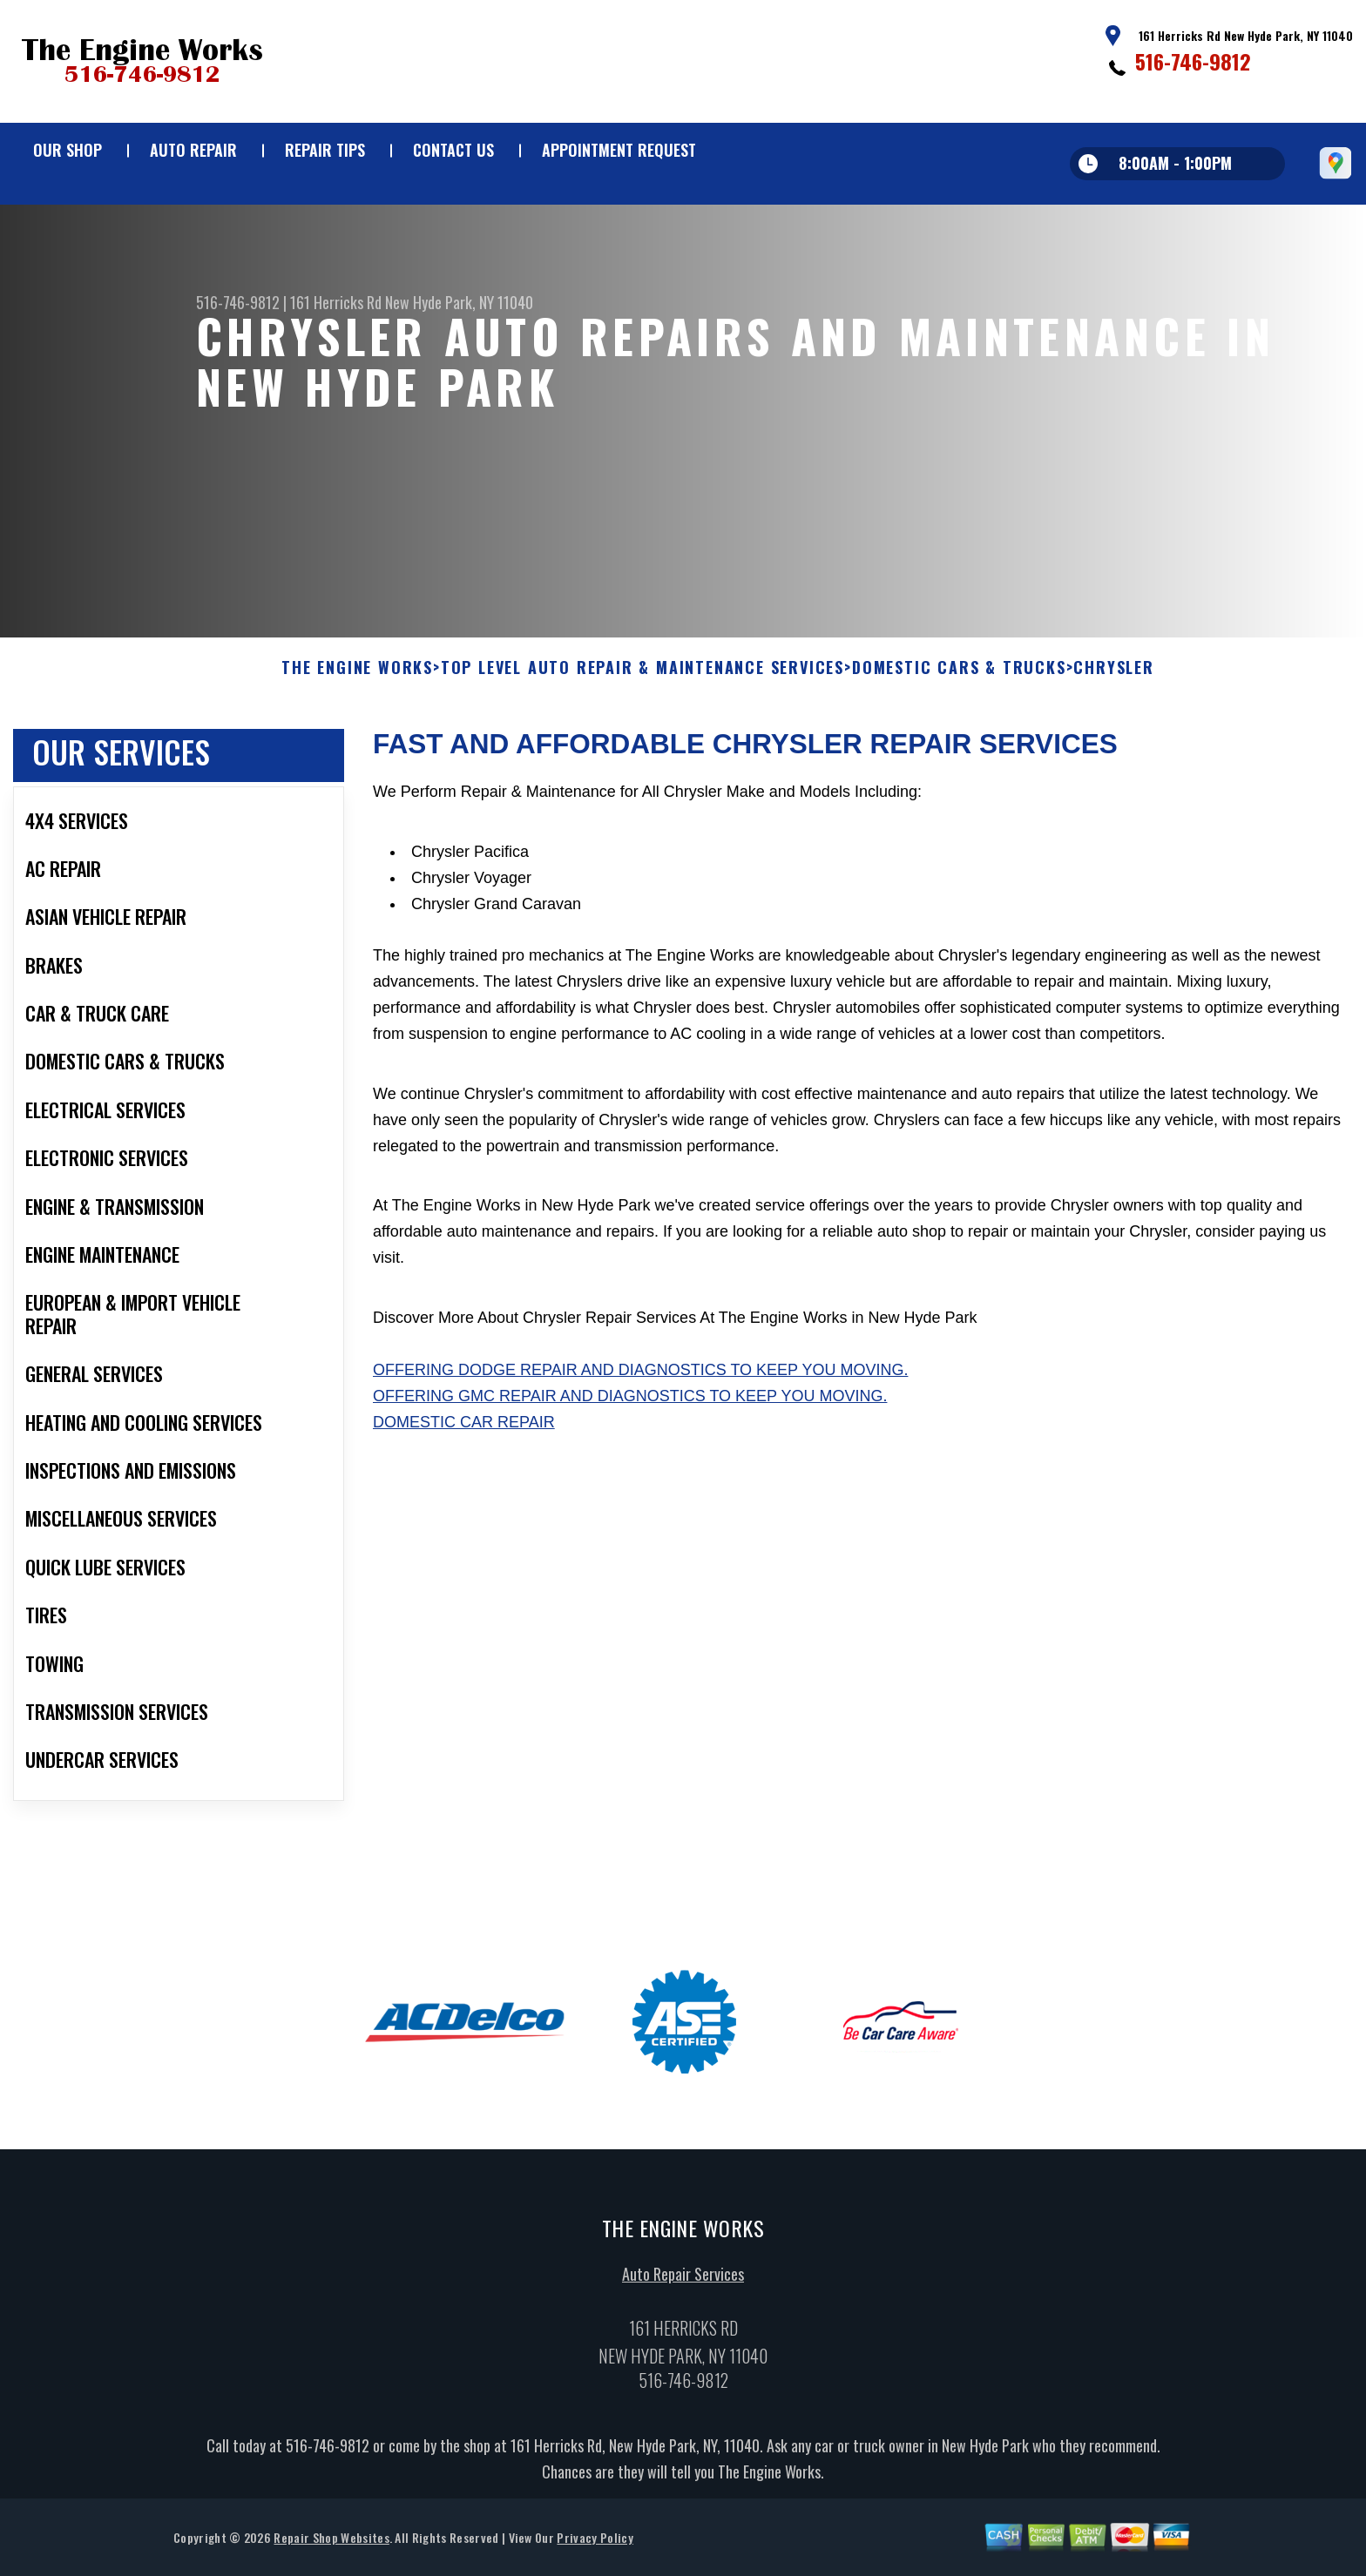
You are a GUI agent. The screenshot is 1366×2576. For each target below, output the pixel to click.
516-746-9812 (1193, 61)
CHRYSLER (1113, 749)
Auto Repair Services (683, 2354)
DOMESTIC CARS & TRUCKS (959, 749)
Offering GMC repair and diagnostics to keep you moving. (630, 1477)
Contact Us (453, 149)
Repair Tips (325, 149)
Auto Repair (193, 149)
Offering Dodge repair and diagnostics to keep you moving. (640, 1451)
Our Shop (67, 149)
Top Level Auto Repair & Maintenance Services (642, 749)
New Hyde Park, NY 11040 (459, 302)
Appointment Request (619, 149)
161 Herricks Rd (336, 302)
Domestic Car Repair (464, 1503)
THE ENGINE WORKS (357, 749)
